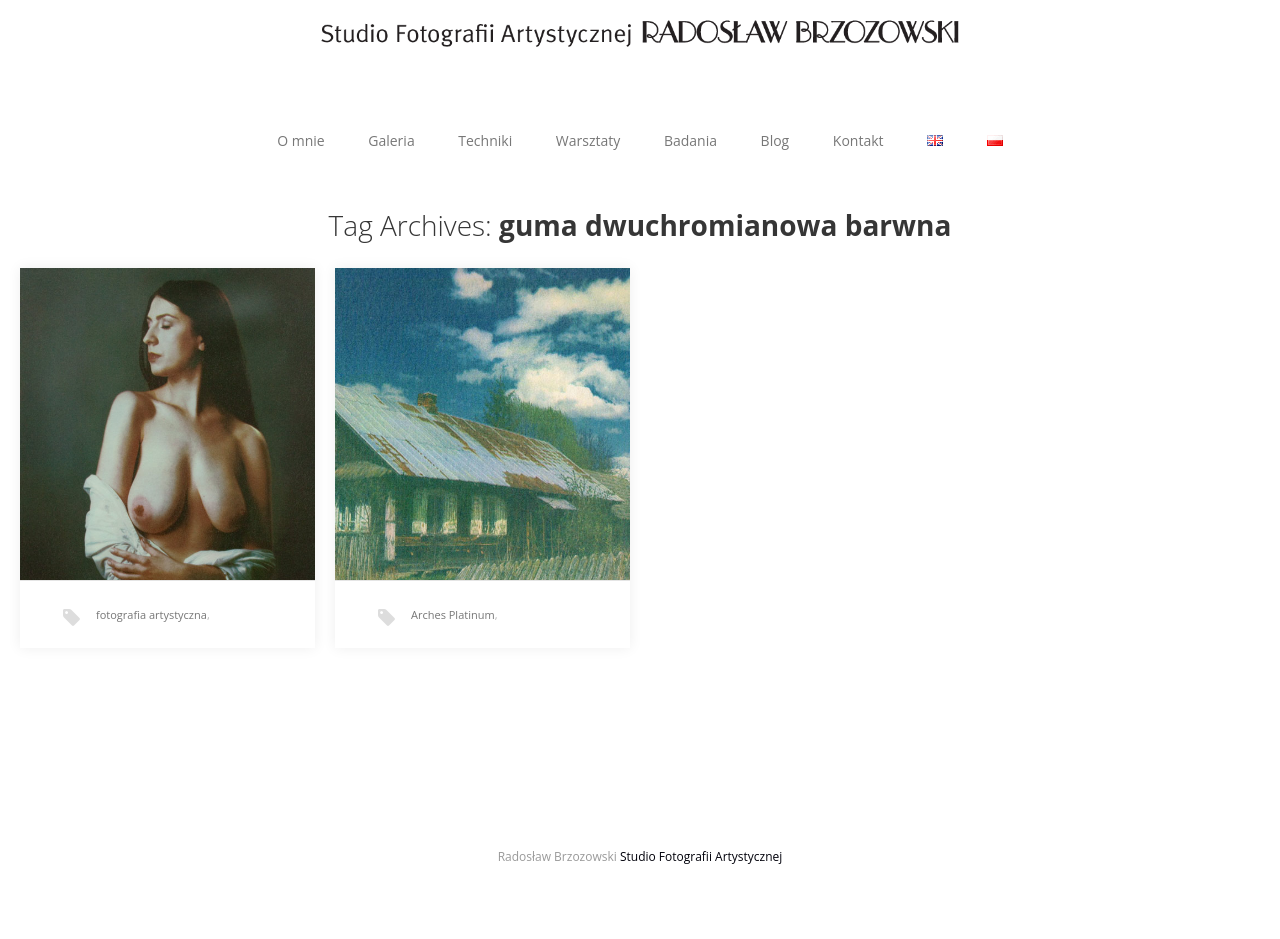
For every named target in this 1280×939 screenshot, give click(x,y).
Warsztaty (588, 140)
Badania (690, 140)
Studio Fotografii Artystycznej (701, 856)
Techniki (485, 140)
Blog (775, 140)
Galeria (391, 140)
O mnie (300, 140)
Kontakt (858, 140)
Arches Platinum (453, 614)
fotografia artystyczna (151, 614)
